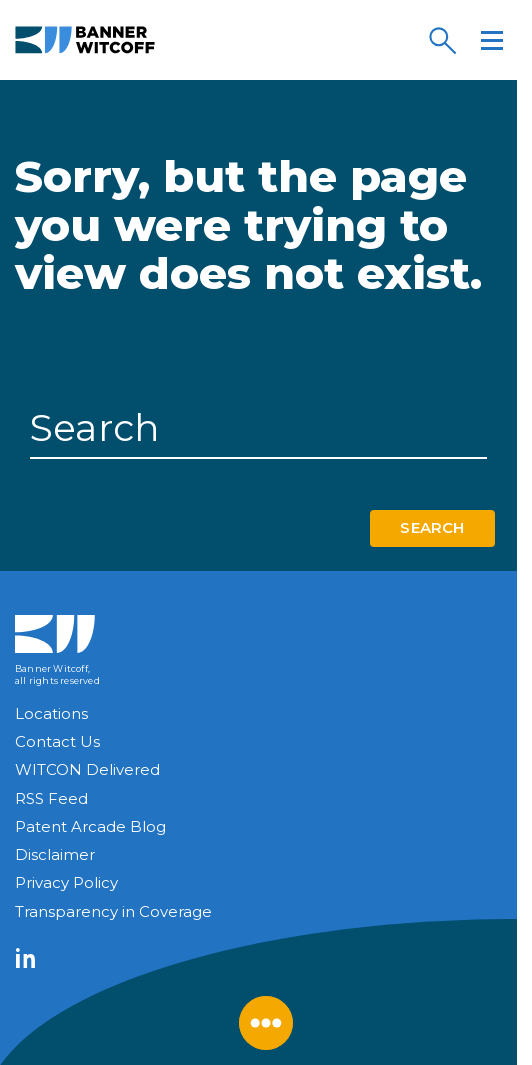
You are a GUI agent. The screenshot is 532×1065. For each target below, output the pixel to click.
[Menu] (492, 40)
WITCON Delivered (87, 769)
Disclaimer (55, 854)
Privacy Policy (66, 882)
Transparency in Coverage (113, 911)
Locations (51, 713)
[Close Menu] (266, 1023)
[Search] (442, 40)
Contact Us (57, 741)
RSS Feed (51, 798)
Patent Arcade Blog (90, 826)
